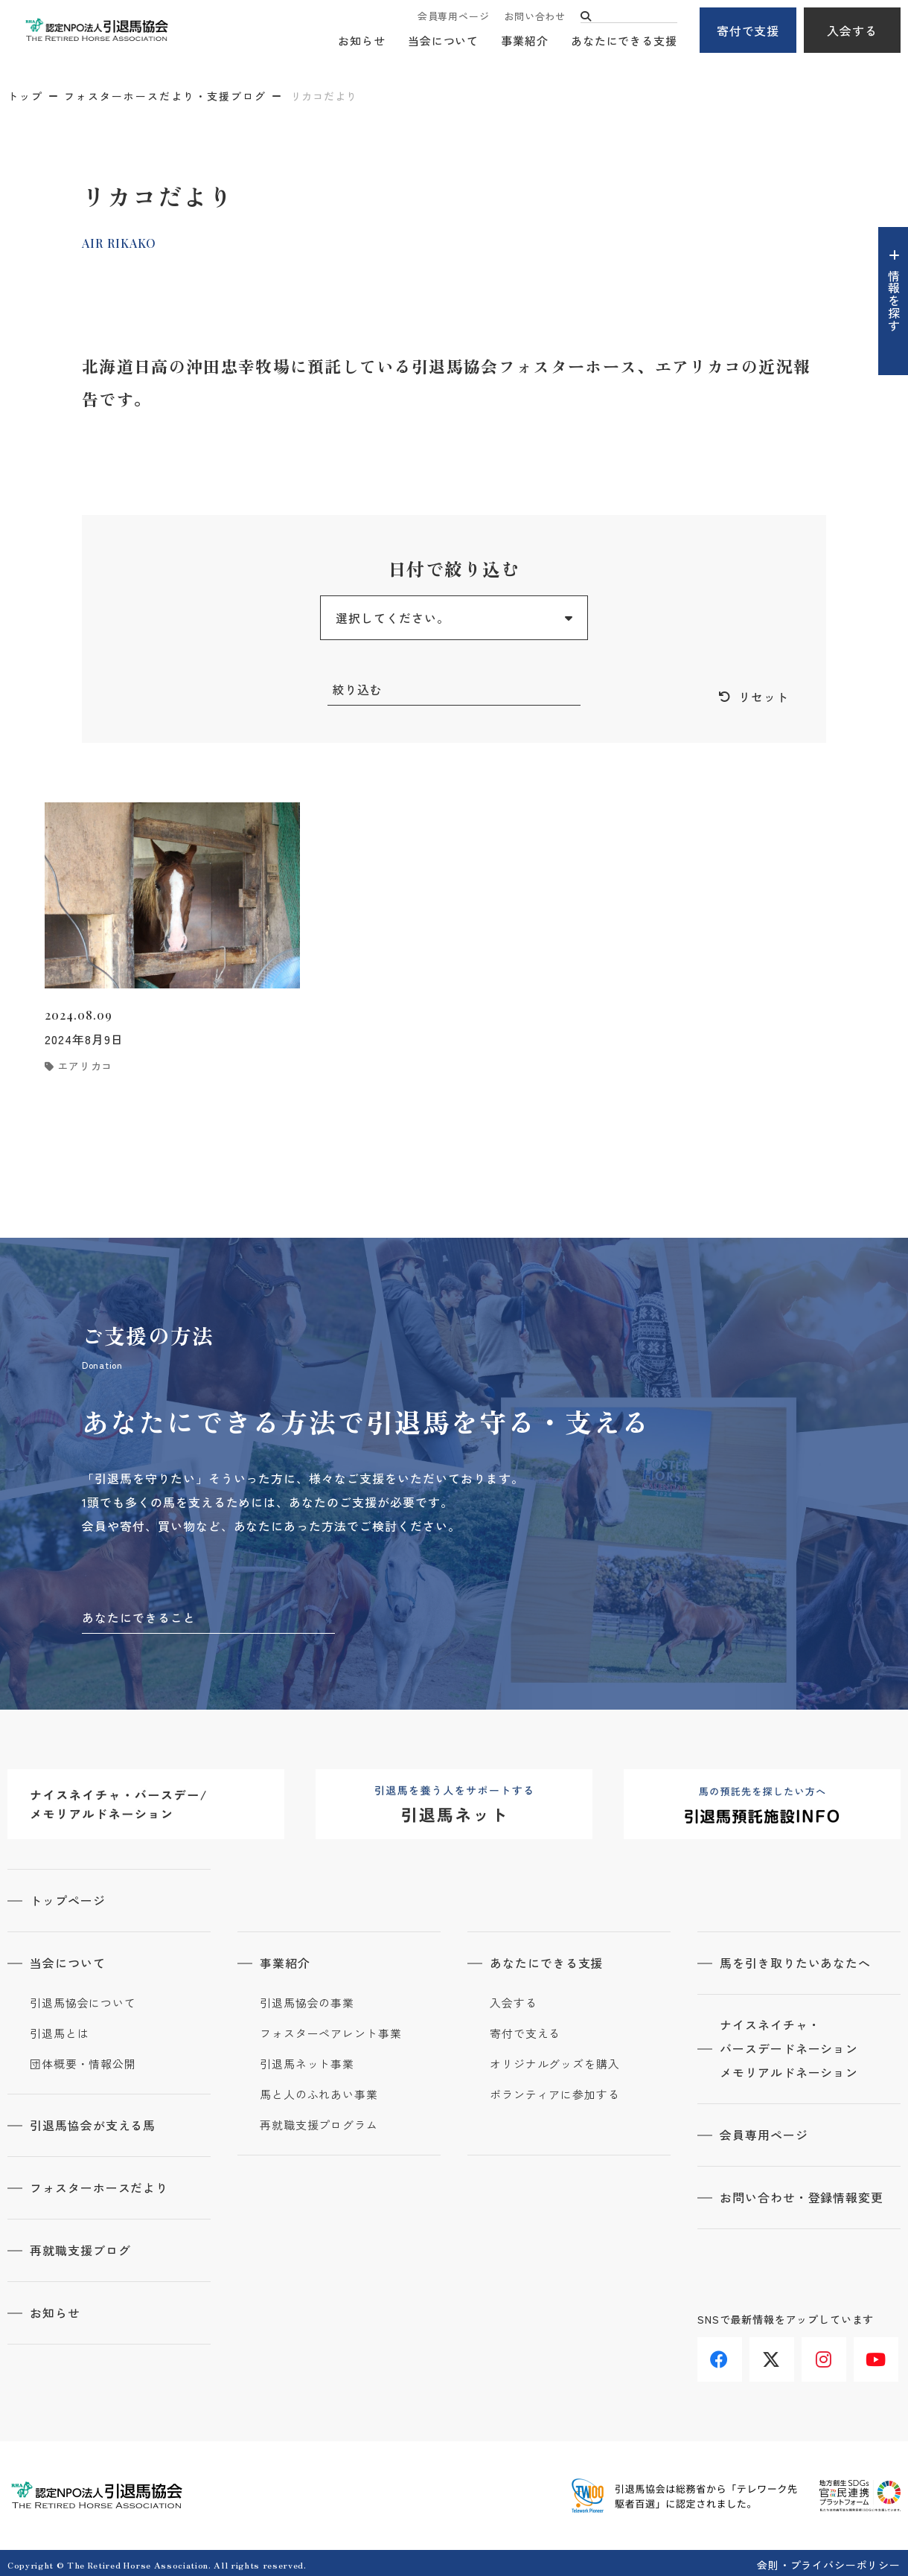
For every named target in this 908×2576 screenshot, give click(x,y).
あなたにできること (139, 1617)
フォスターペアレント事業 (331, 2031)
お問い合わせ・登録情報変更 (801, 2195)
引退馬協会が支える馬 (93, 2123)
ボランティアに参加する (555, 2093)
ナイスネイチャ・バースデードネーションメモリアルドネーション (789, 2047)
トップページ (68, 1900)
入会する (852, 30)
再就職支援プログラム (319, 2123)
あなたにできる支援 (624, 41)
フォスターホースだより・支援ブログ (165, 96)
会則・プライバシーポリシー (829, 2560)
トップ (25, 96)
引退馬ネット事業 (307, 2062)
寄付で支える (525, 2031)
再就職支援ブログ (80, 2247)
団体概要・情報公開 (83, 2062)
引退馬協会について (83, 2001)
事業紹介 (525, 41)
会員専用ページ (453, 17)
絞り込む (357, 689)
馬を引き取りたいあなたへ (796, 1962)
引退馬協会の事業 (307, 2001)
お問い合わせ (535, 17)
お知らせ (362, 41)
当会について (443, 41)
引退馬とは (59, 2031)
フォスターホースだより (99, 2185)
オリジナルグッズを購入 (555, 2062)
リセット (763, 697)
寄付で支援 (748, 30)
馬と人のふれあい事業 (319, 2093)
